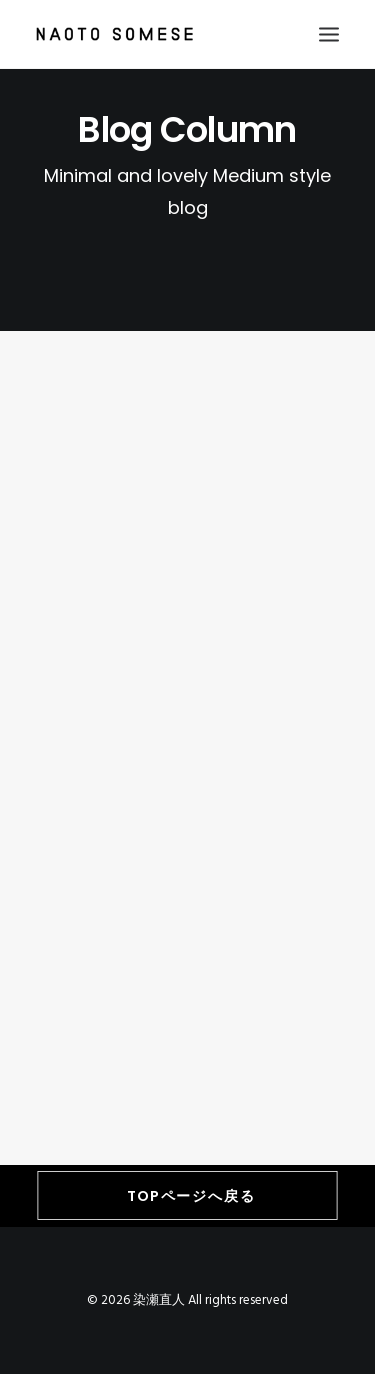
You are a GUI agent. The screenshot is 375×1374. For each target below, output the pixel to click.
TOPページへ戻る (191, 1196)
